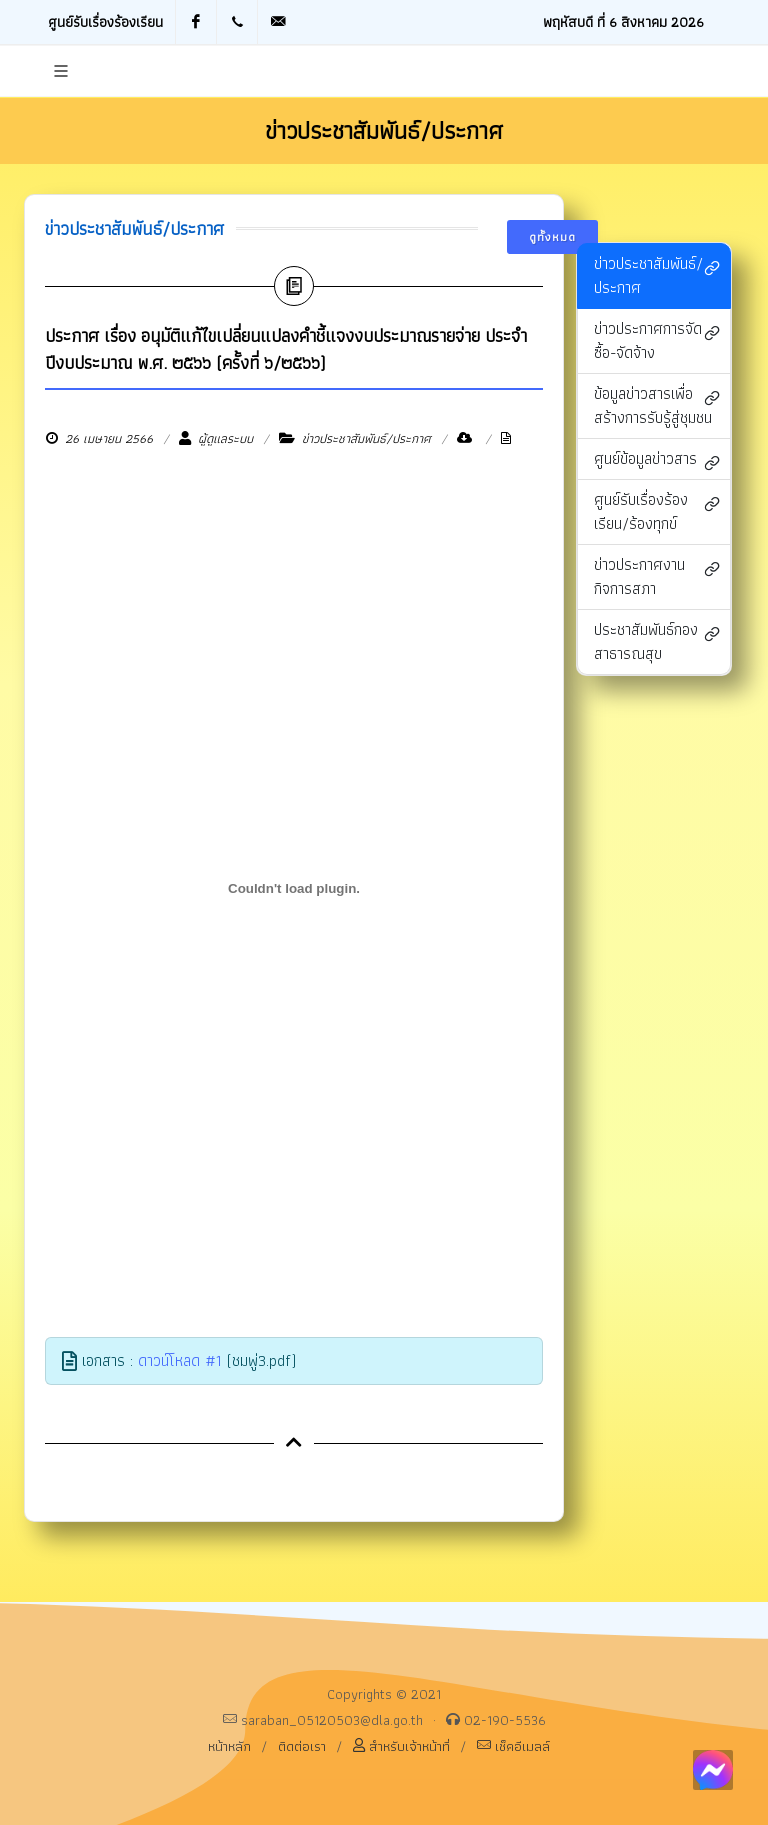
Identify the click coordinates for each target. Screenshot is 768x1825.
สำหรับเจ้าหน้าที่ (401, 1745)
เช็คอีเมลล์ (513, 1745)
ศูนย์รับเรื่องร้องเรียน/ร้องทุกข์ (657, 511)
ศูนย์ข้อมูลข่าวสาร (657, 460)
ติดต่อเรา (302, 1746)
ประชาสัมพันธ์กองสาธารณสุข (657, 641)
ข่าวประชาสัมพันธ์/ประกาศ (657, 275)
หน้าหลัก (229, 1746)
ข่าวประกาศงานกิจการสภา (657, 576)
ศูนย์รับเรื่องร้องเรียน (105, 21)
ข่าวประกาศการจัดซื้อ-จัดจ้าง (657, 340)
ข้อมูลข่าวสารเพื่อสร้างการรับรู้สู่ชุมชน (657, 405)
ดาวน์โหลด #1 (180, 1360)
